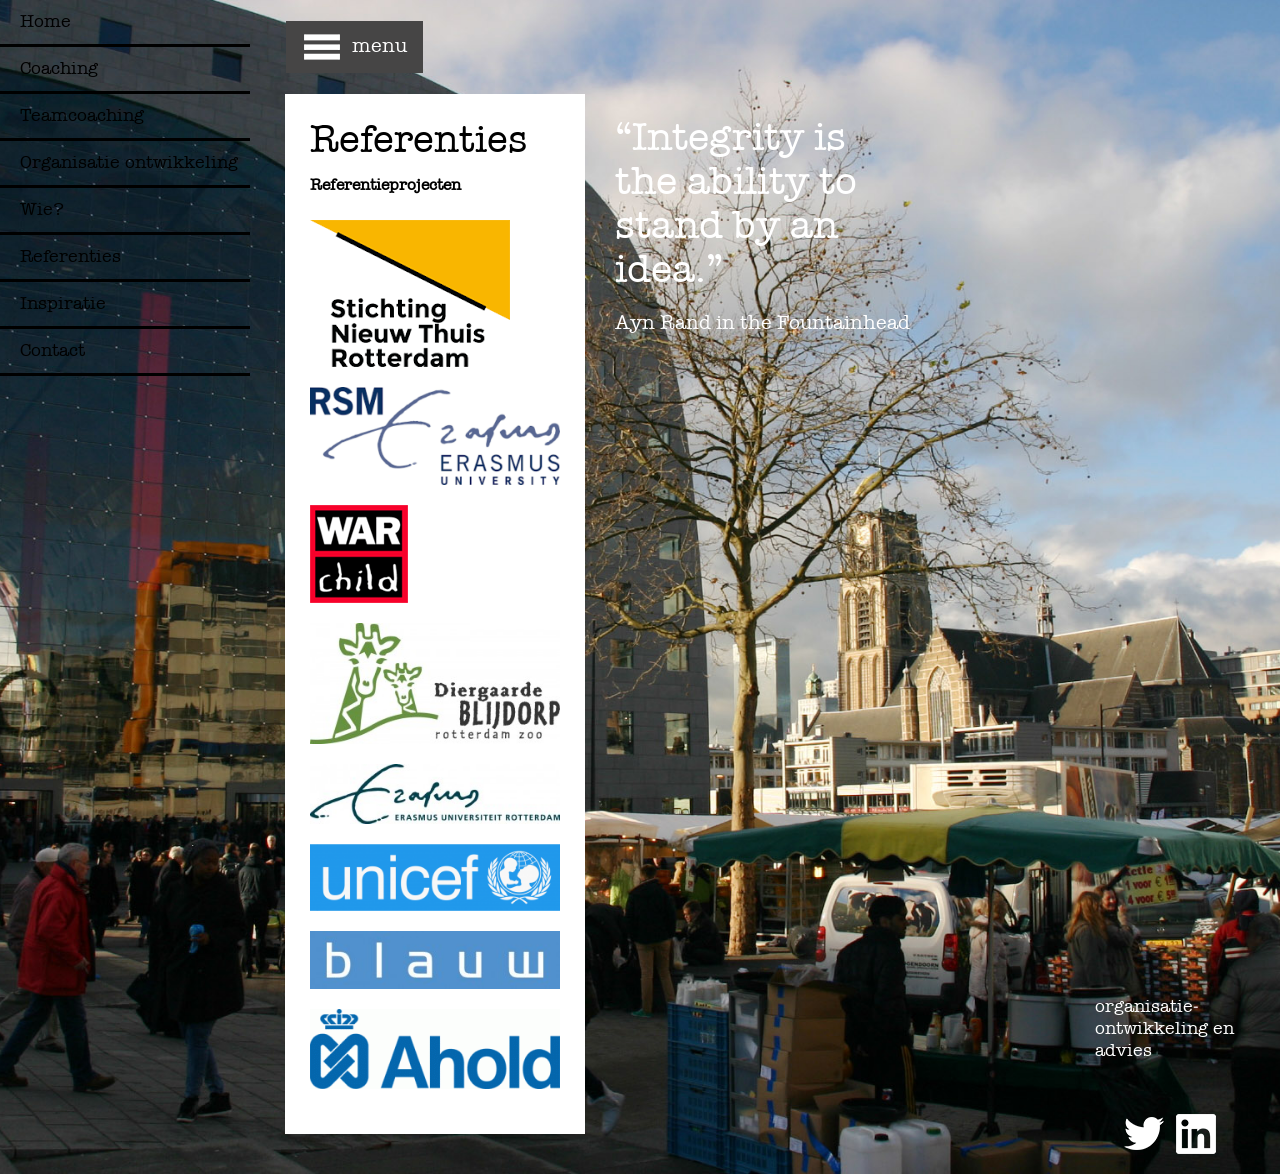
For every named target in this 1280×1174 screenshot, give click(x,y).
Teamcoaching (82, 115)
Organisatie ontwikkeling (129, 162)
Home (45, 21)
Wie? (42, 209)
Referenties (70, 256)
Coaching (59, 68)
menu (379, 45)
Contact (52, 350)
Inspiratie (63, 303)
